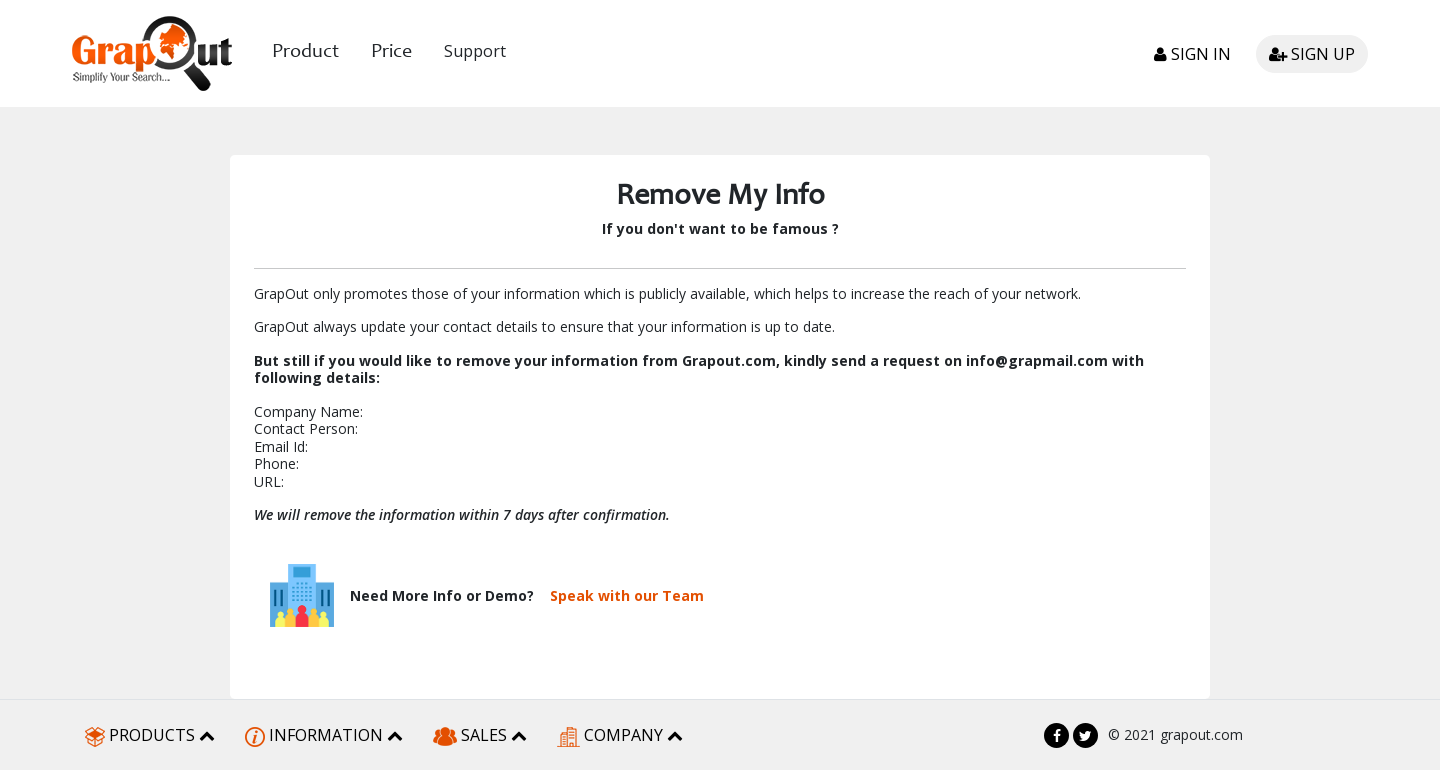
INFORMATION (324, 735)
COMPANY (620, 735)
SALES (480, 735)
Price (391, 53)
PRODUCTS (150, 735)
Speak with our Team (627, 596)
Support (475, 51)
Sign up (1312, 54)
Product (305, 53)
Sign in (1192, 54)
